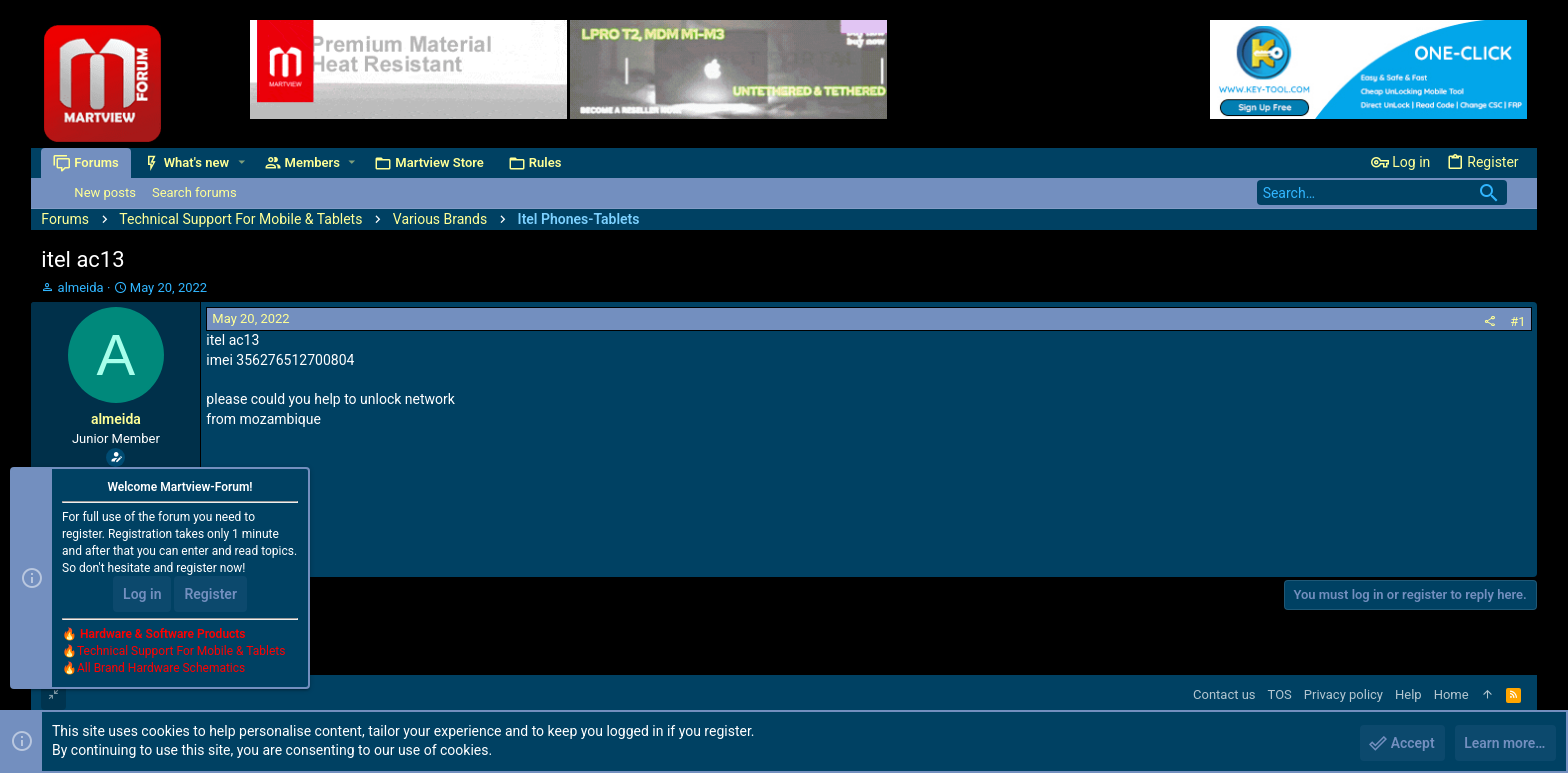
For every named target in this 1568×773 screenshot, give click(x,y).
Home (1451, 694)
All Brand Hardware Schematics (161, 669)
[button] (241, 162)
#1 (1517, 321)
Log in (142, 595)
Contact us (1224, 694)
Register (210, 595)
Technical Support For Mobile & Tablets (181, 652)
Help (1408, 694)
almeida (81, 287)
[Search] (1382, 192)
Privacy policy (1343, 694)
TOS (1280, 694)
